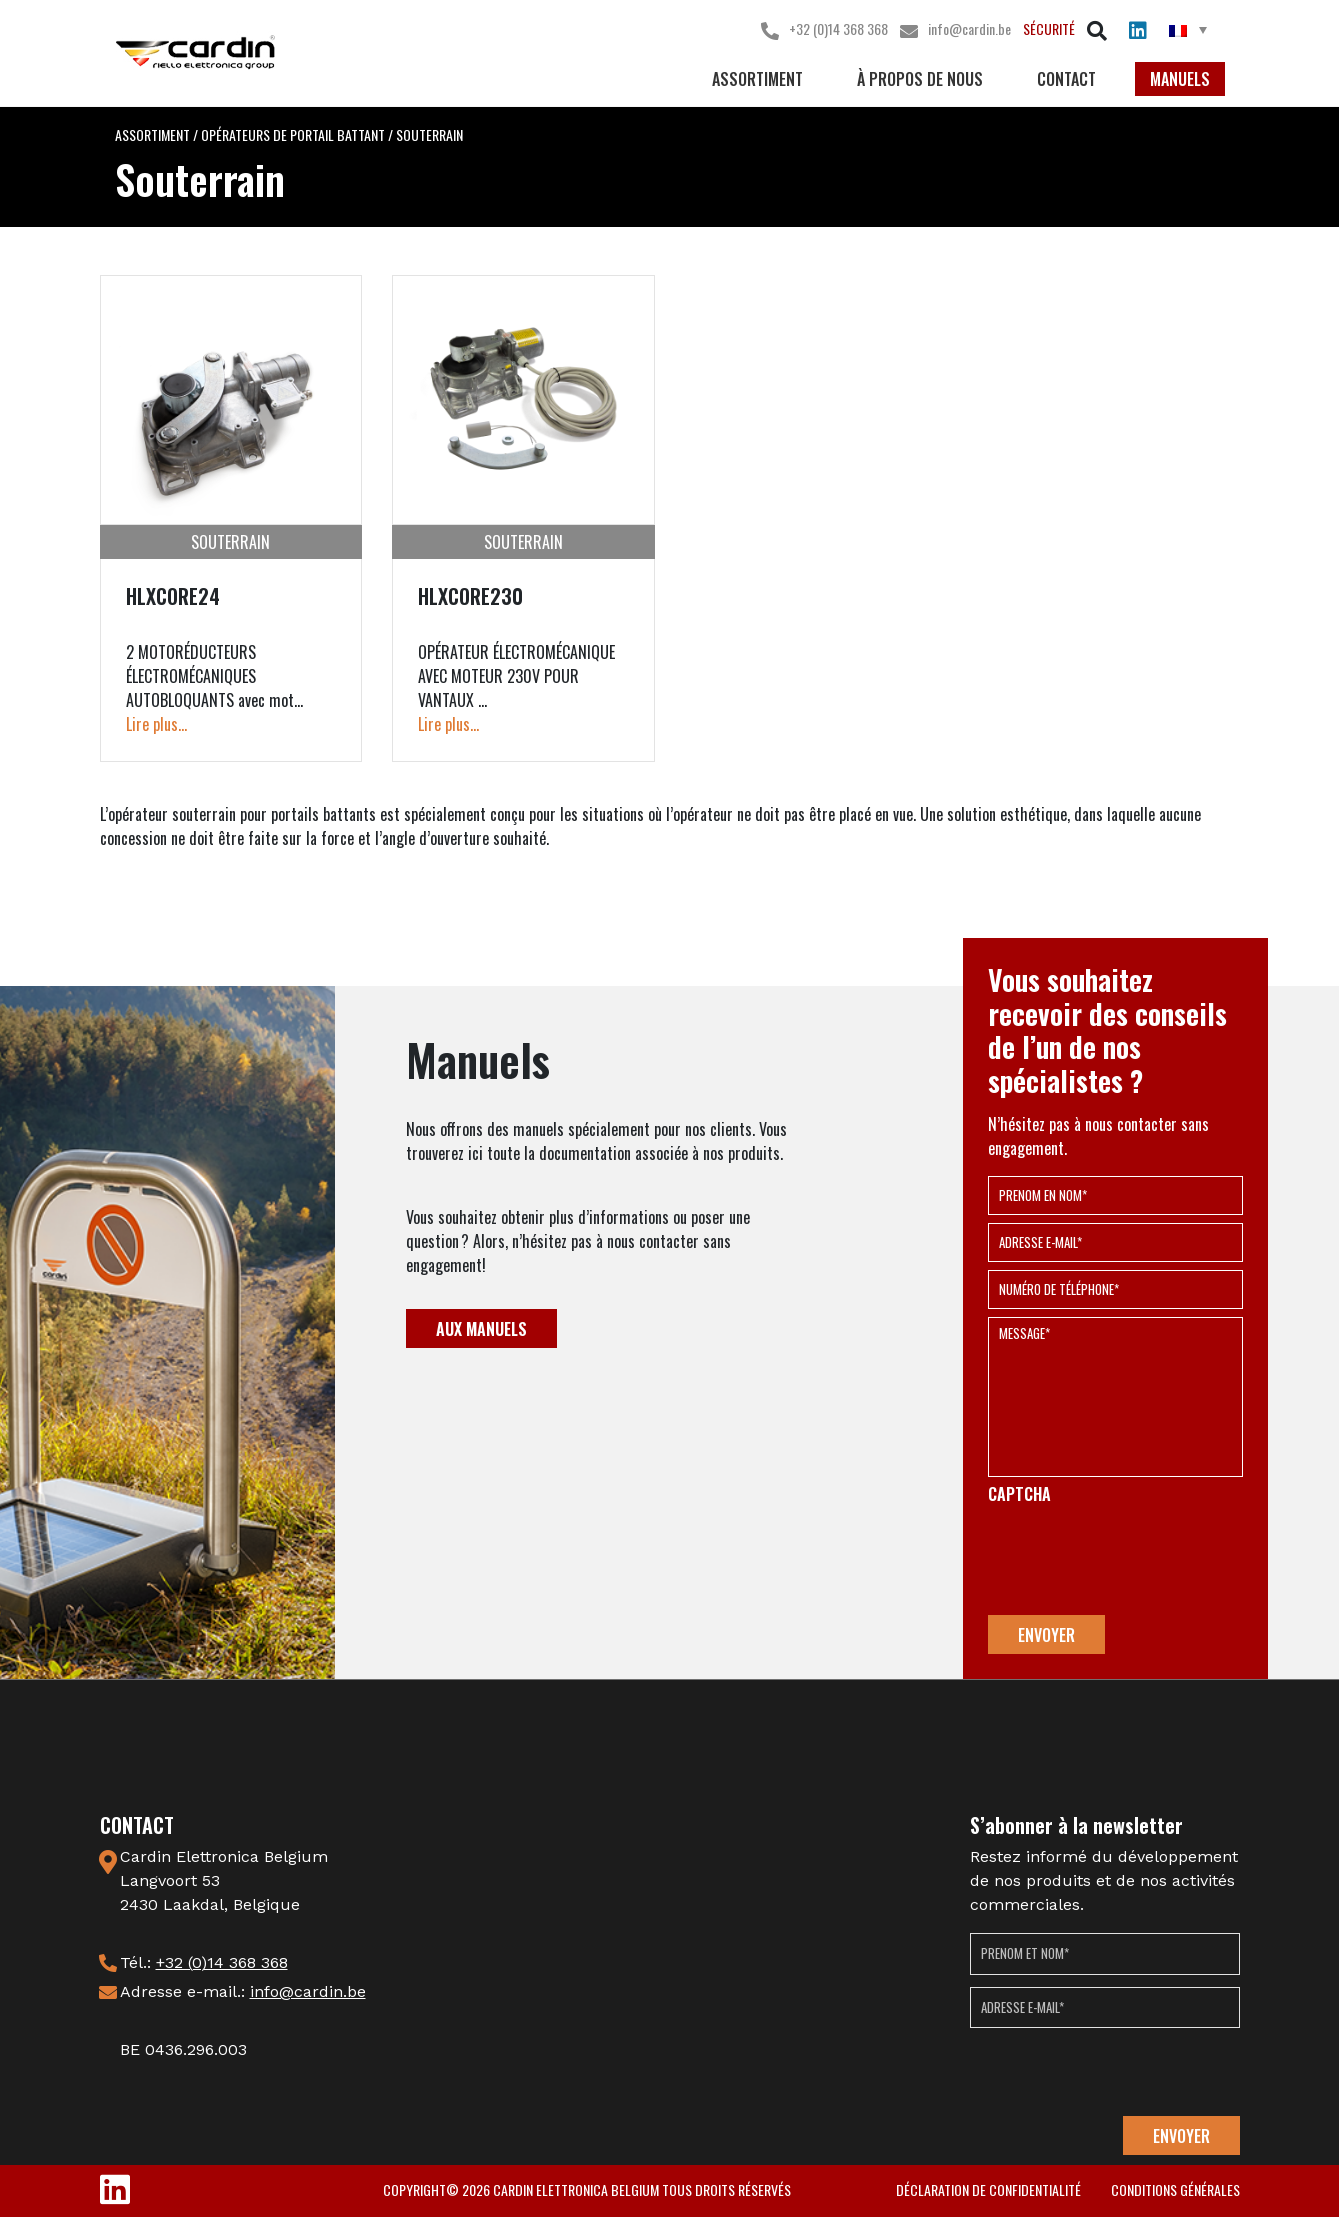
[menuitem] (1188, 29)
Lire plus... (156, 724)
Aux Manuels (481, 1329)
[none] (1188, 29)
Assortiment (757, 79)
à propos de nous (920, 79)
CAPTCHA (1019, 1494)
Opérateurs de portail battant (293, 134)
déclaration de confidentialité (988, 2189)
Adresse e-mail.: (243, 1991)
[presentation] (1140, 1560)
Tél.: (204, 1962)
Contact (1066, 79)
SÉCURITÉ (1049, 28)
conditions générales (1175, 2189)
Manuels (1180, 79)
